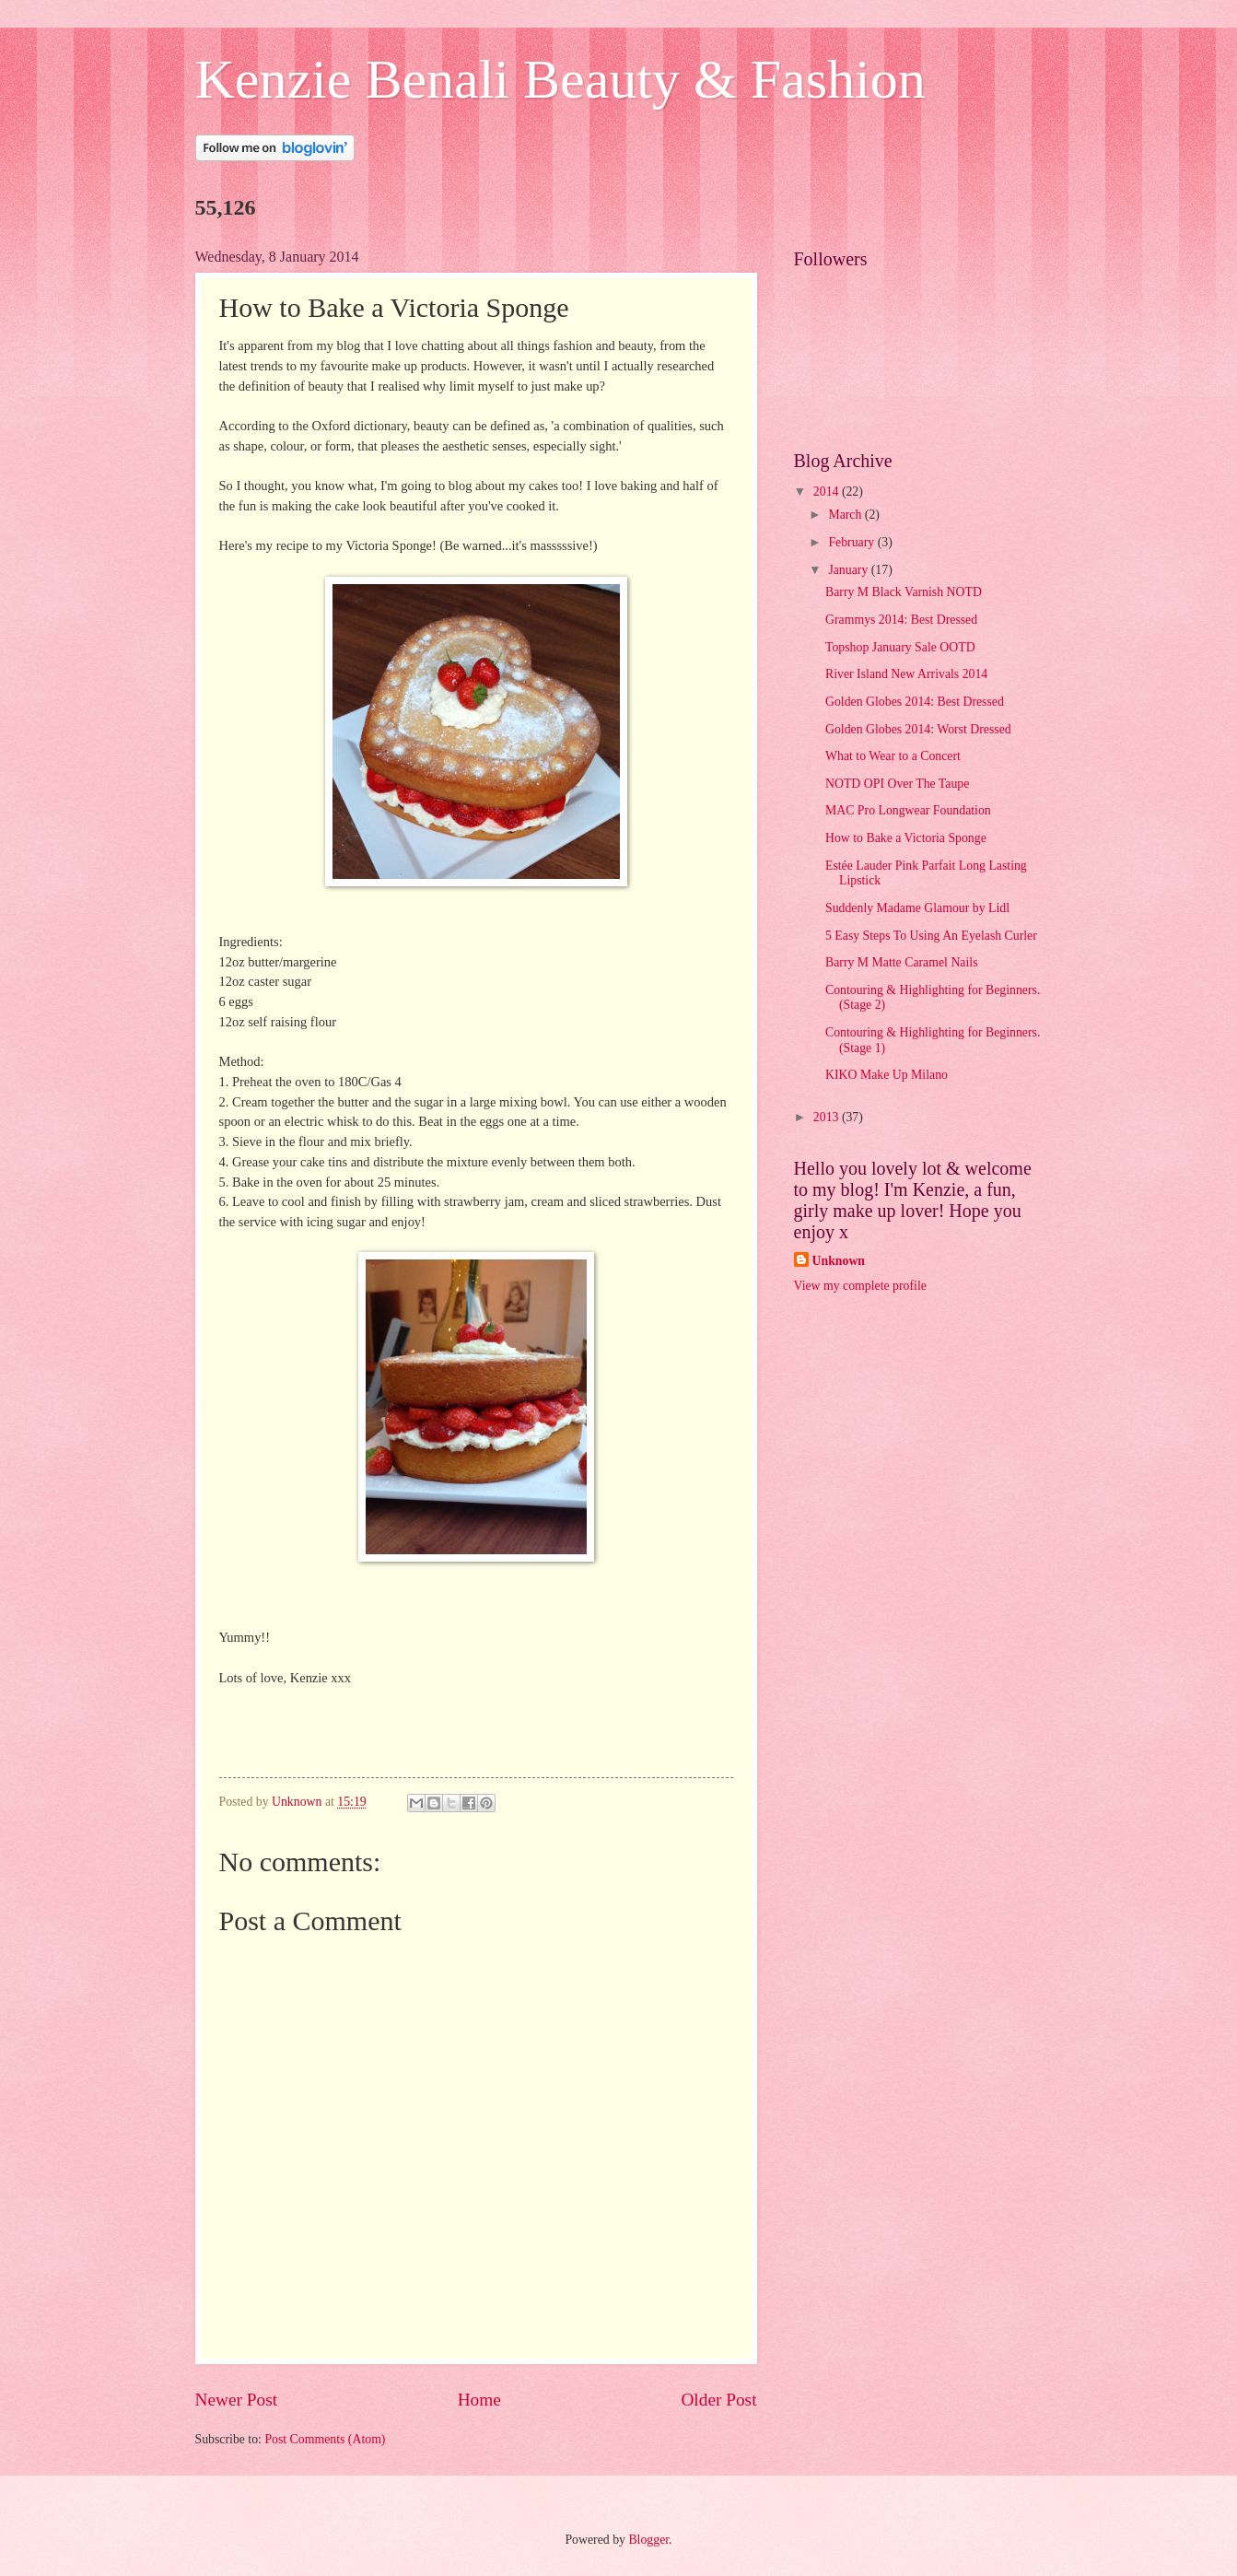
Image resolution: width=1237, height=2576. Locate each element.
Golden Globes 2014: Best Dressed (914, 701)
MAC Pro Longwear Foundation (908, 810)
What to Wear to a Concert (893, 756)
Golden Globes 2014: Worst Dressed (918, 729)
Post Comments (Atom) (324, 2439)
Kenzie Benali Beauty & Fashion (560, 79)
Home (479, 2399)
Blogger (648, 2540)
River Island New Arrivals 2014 (906, 674)
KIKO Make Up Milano (886, 1075)
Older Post (718, 2399)
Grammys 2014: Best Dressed (901, 619)
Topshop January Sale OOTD (900, 647)
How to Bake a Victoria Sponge (905, 838)
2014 (827, 491)
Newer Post (236, 2399)
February (852, 542)
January (849, 570)
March (846, 514)
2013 (827, 1117)
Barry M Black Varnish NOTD (903, 592)
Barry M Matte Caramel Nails (901, 962)
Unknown (839, 1261)
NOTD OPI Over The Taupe (897, 783)
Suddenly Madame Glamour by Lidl (917, 908)
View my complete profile (860, 1286)
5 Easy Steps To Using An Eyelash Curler (931, 936)
